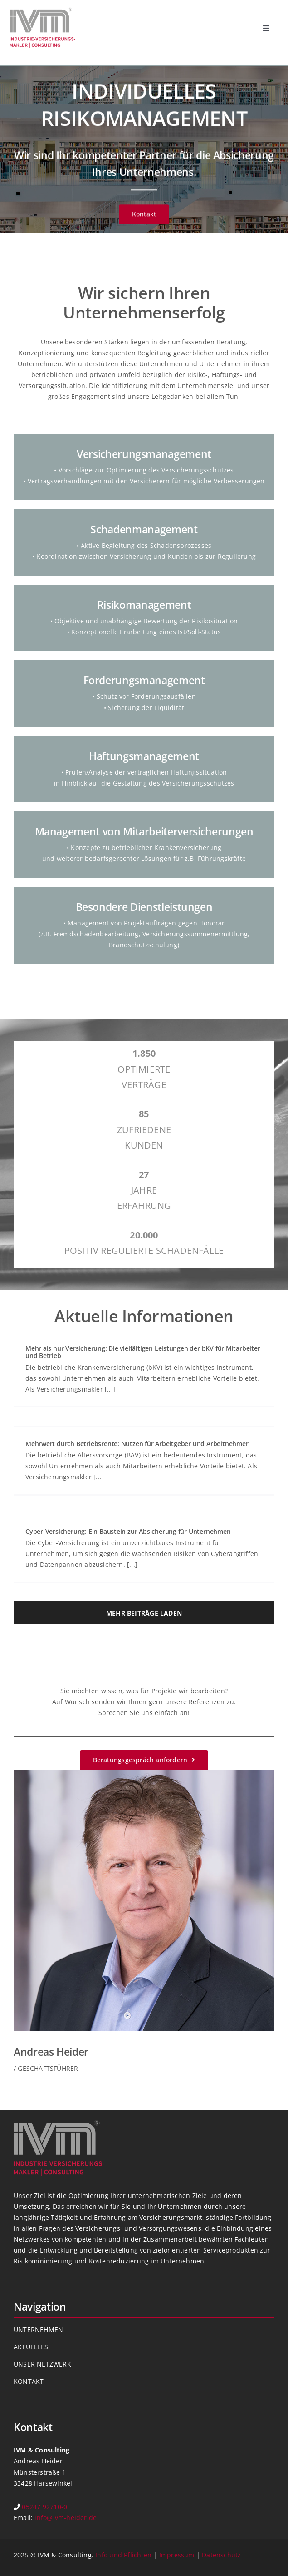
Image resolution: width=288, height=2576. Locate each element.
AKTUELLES (31, 2346)
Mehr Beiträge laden (144, 1613)
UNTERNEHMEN (38, 2329)
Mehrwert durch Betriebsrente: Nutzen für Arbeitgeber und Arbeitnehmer (137, 1443)
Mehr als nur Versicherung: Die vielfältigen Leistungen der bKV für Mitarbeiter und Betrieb (142, 1352)
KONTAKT (29, 2381)
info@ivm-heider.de (65, 2517)
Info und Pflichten (123, 2555)
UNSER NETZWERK (42, 2364)
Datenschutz (221, 2555)
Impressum (177, 2555)
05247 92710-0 (44, 2506)
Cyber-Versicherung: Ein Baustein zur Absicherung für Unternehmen (128, 1531)
